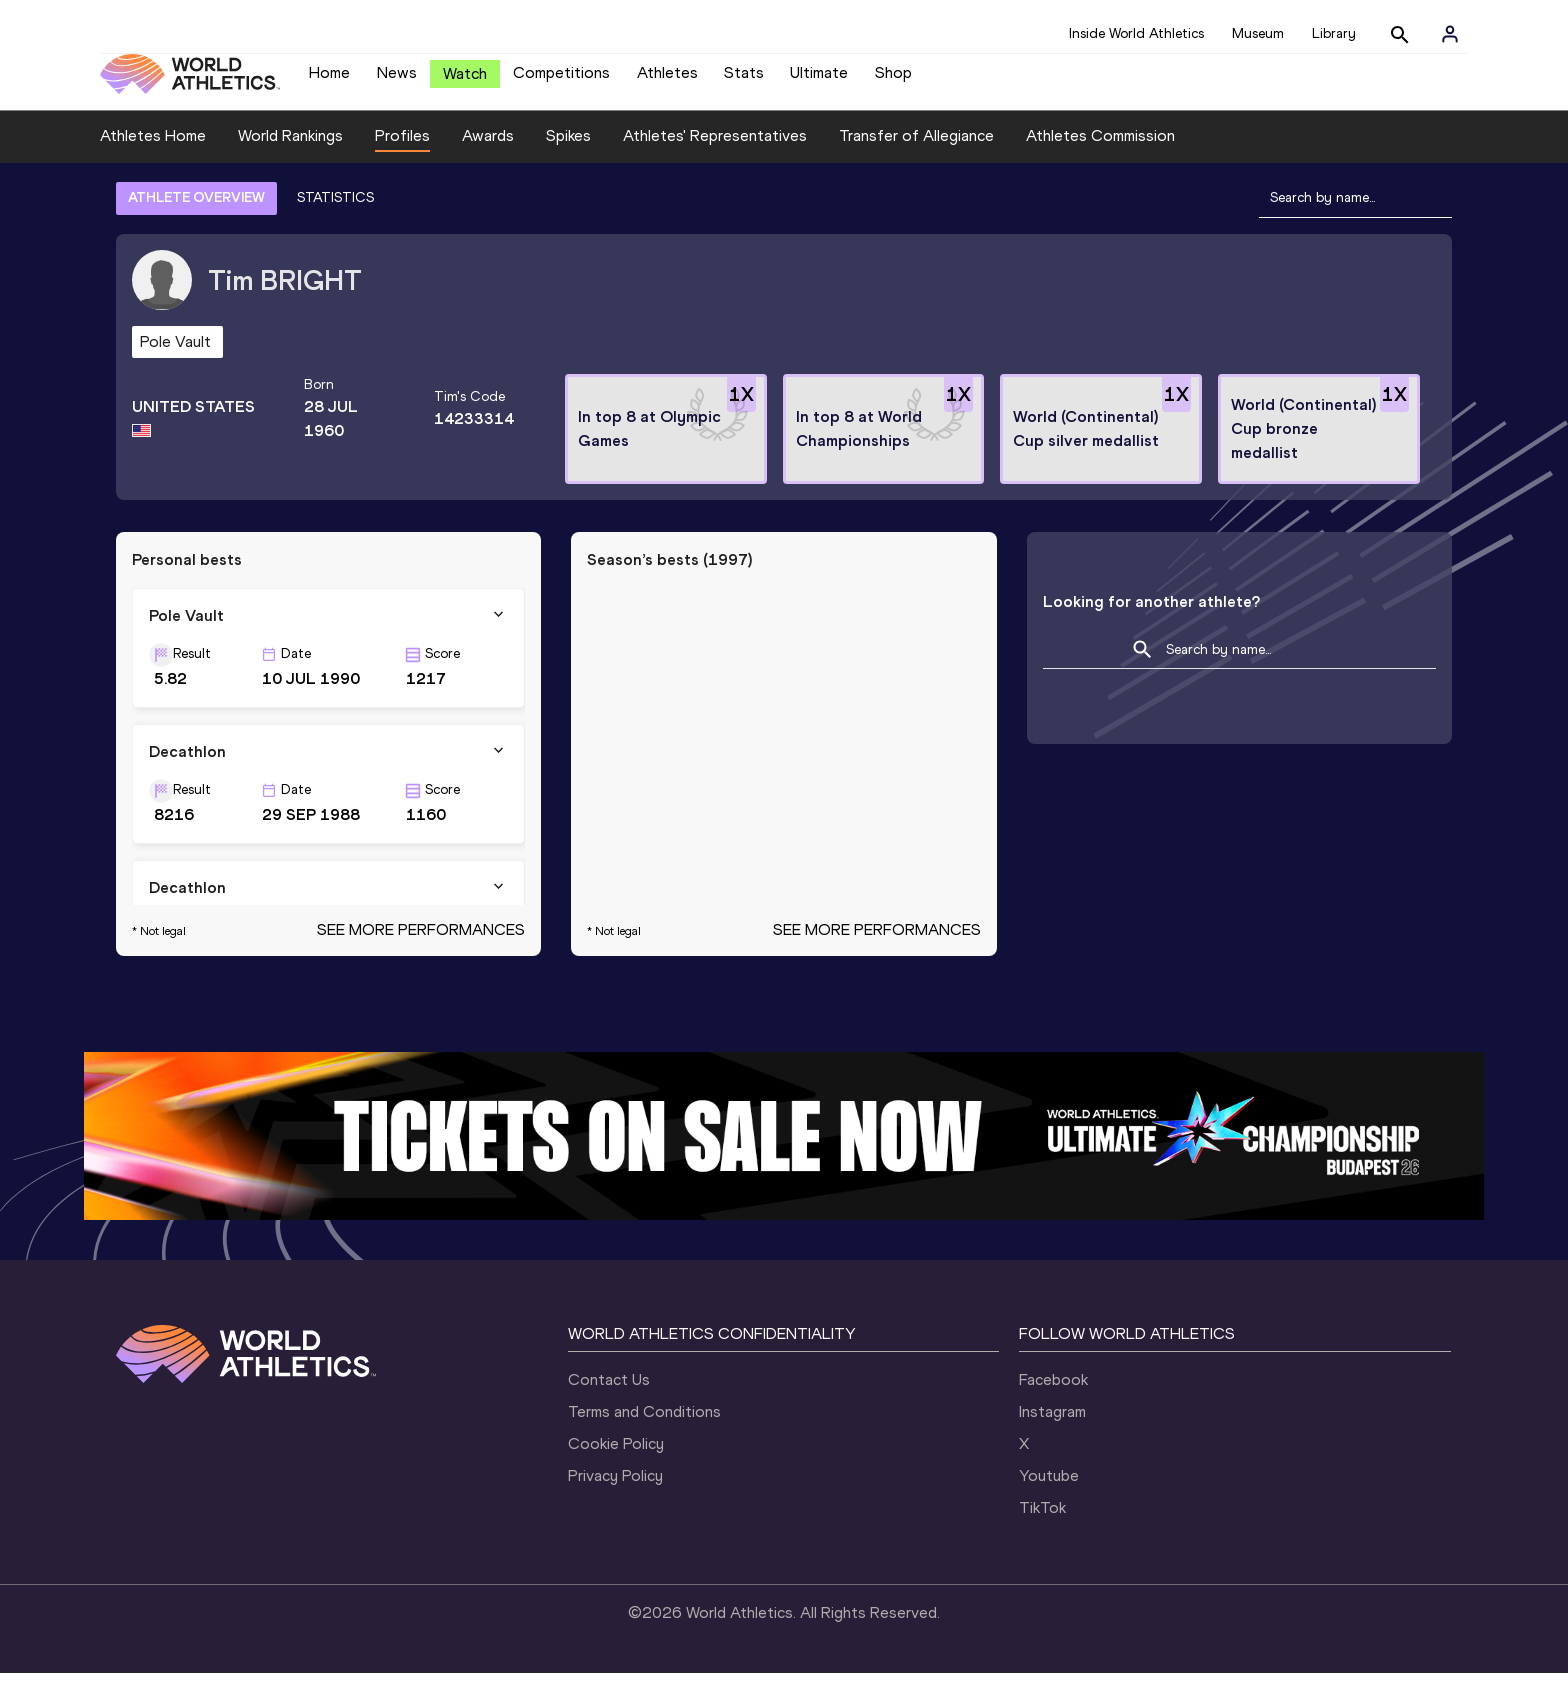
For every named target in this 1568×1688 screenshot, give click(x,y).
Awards (488, 150)
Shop (893, 80)
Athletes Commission (1100, 150)
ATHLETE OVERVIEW (196, 212)
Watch (465, 81)
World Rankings (290, 150)
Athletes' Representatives (715, 150)
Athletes (667, 80)
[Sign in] (1450, 34)
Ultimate (819, 80)
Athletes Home (153, 150)
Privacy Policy (615, 1490)
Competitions (561, 80)
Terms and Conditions (644, 1426)
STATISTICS (335, 212)
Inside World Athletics (1136, 33)
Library (1334, 33)
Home (329, 80)
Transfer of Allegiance (916, 150)
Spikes (568, 150)
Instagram (1052, 1426)
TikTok (1042, 1522)
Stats (744, 80)
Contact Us (609, 1394)
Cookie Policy (616, 1458)
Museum (1258, 33)
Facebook (1053, 1394)
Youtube (1049, 1490)
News (397, 80)
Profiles (402, 150)
